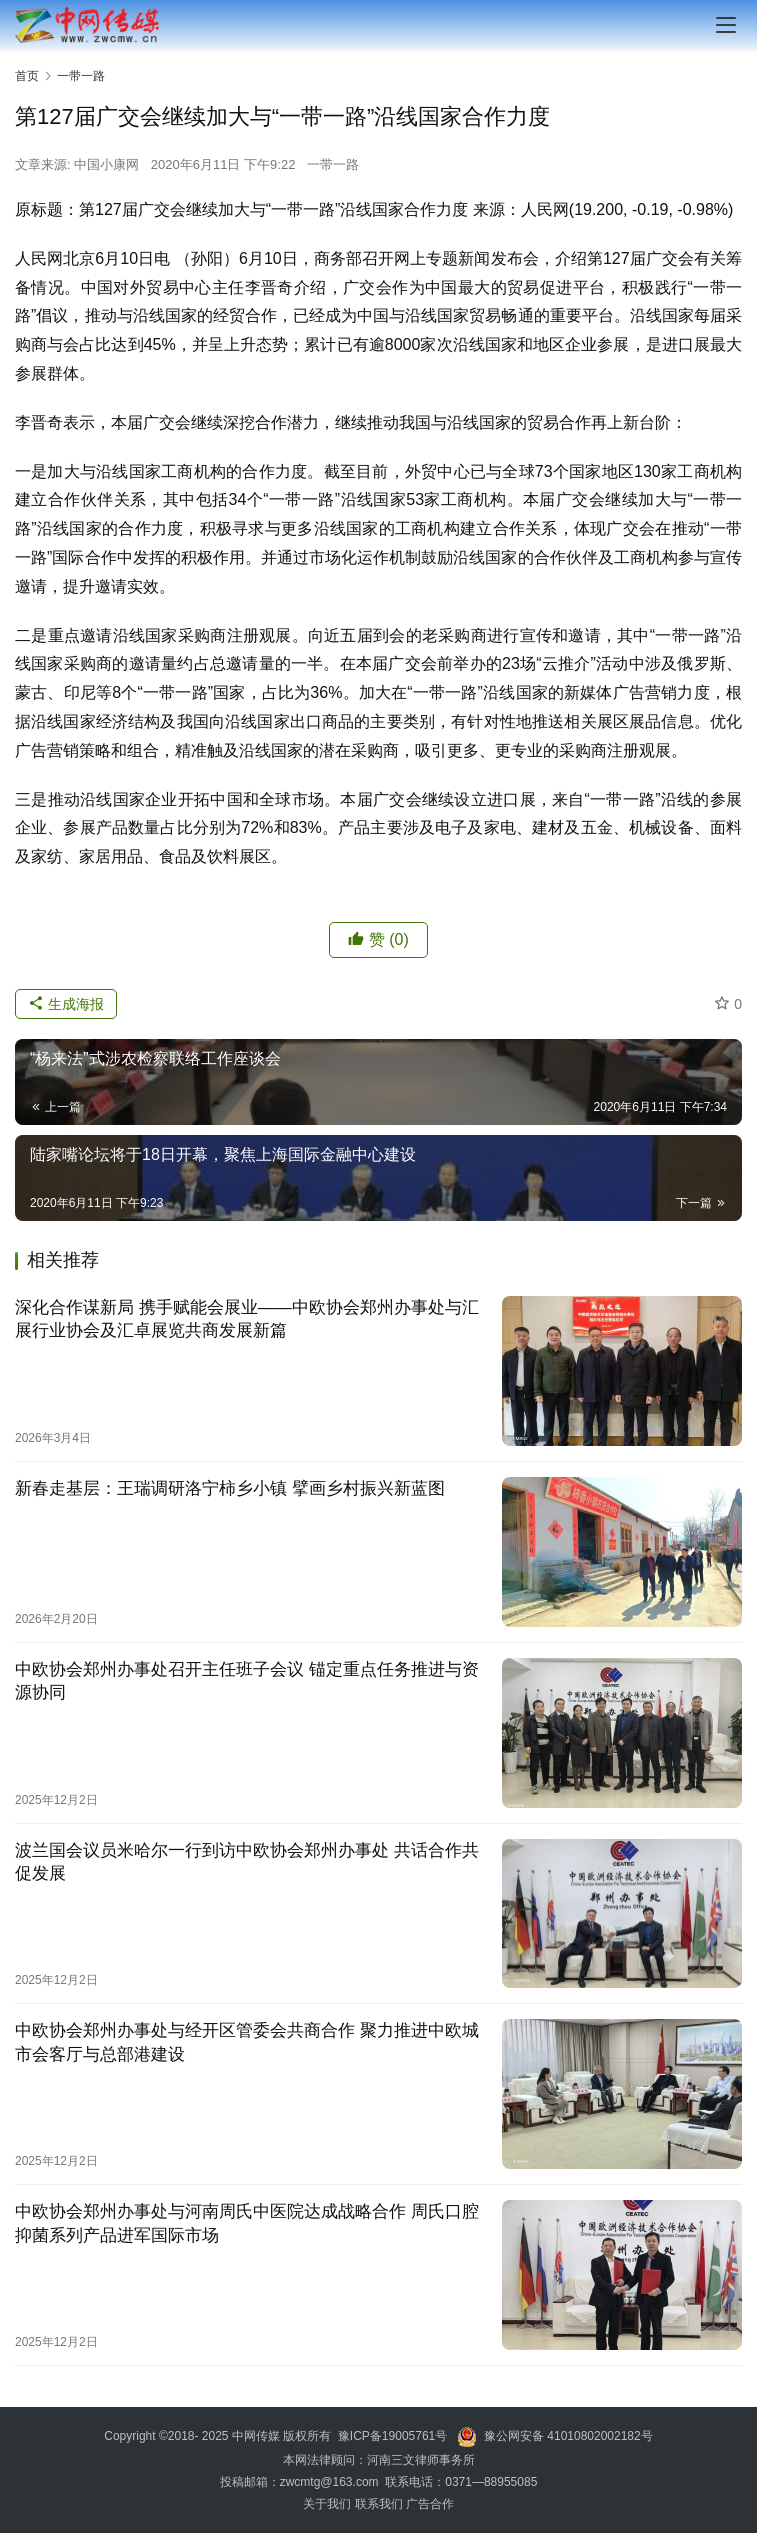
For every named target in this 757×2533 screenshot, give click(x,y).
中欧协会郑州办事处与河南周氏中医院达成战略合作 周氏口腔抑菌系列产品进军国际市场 (247, 2223)
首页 (27, 76)
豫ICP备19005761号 (392, 2436)
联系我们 (379, 2504)
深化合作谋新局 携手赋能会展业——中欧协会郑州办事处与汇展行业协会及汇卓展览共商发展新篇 (247, 1319)
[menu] (726, 25)
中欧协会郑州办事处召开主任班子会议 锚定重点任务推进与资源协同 (247, 1681)
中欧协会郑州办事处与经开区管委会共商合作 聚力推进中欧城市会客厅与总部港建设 (247, 2042)
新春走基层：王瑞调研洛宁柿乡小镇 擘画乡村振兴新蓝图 (230, 1488)
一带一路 (333, 164)
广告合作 (430, 2504)
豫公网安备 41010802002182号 (568, 2436)
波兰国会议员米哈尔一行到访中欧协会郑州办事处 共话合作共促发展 (247, 1862)
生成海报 (66, 1004)
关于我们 (328, 2504)
